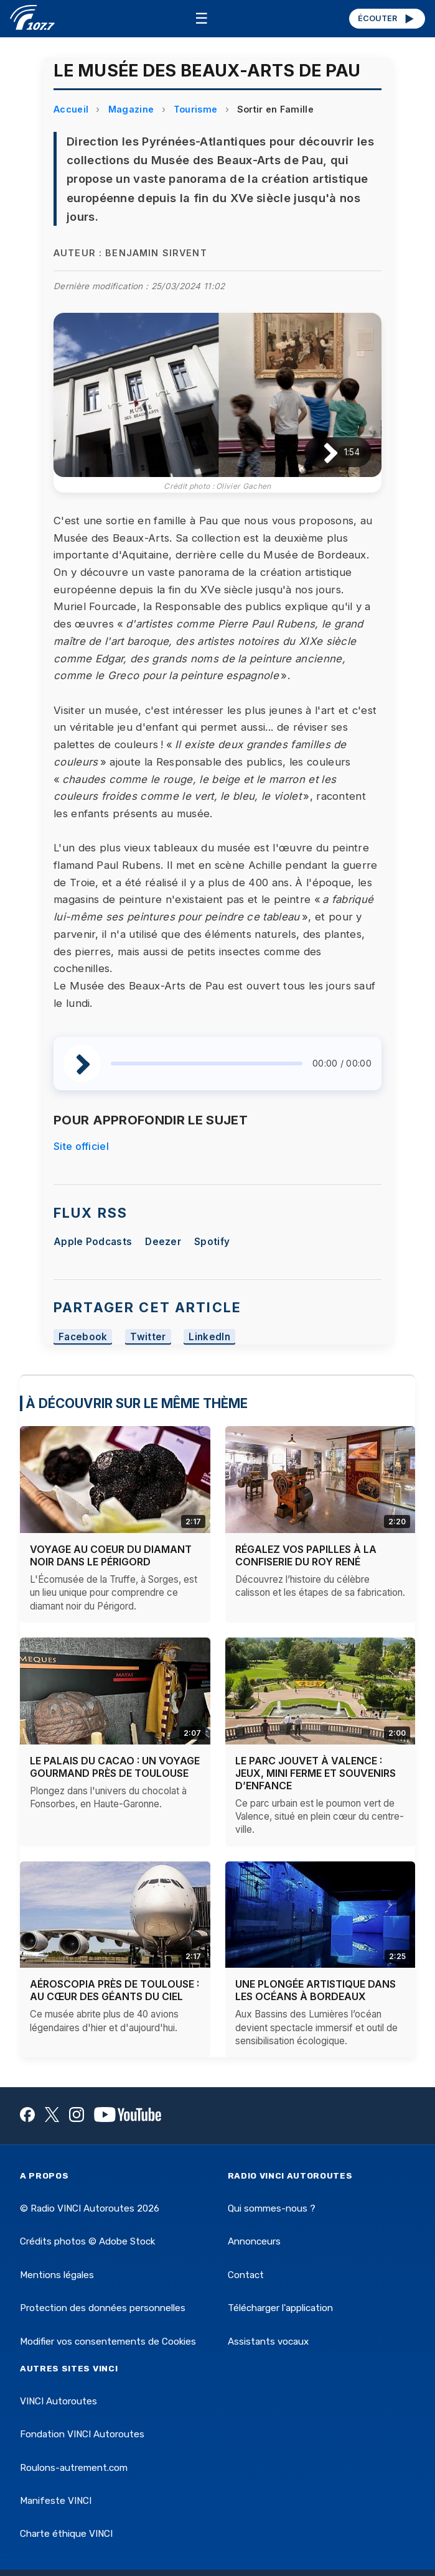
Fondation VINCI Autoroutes (82, 2434)
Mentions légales (57, 2275)
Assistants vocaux (268, 2341)
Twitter (148, 1337)
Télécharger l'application (280, 2308)
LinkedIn (209, 1337)
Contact (246, 2275)
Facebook (83, 1337)
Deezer (163, 1242)
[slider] (206, 1063)
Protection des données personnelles (102, 2308)
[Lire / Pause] (321, 452)
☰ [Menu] (201, 18)
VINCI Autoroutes (58, 2401)
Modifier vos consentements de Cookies (108, 2341)
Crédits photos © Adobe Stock (87, 2241)
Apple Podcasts (93, 1242)
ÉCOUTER (387, 18)
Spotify (212, 1242)
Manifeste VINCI (55, 2500)
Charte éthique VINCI (66, 2533)
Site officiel (81, 1146)
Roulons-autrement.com (74, 2467)
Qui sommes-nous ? (272, 2208)
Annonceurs (254, 2241)
